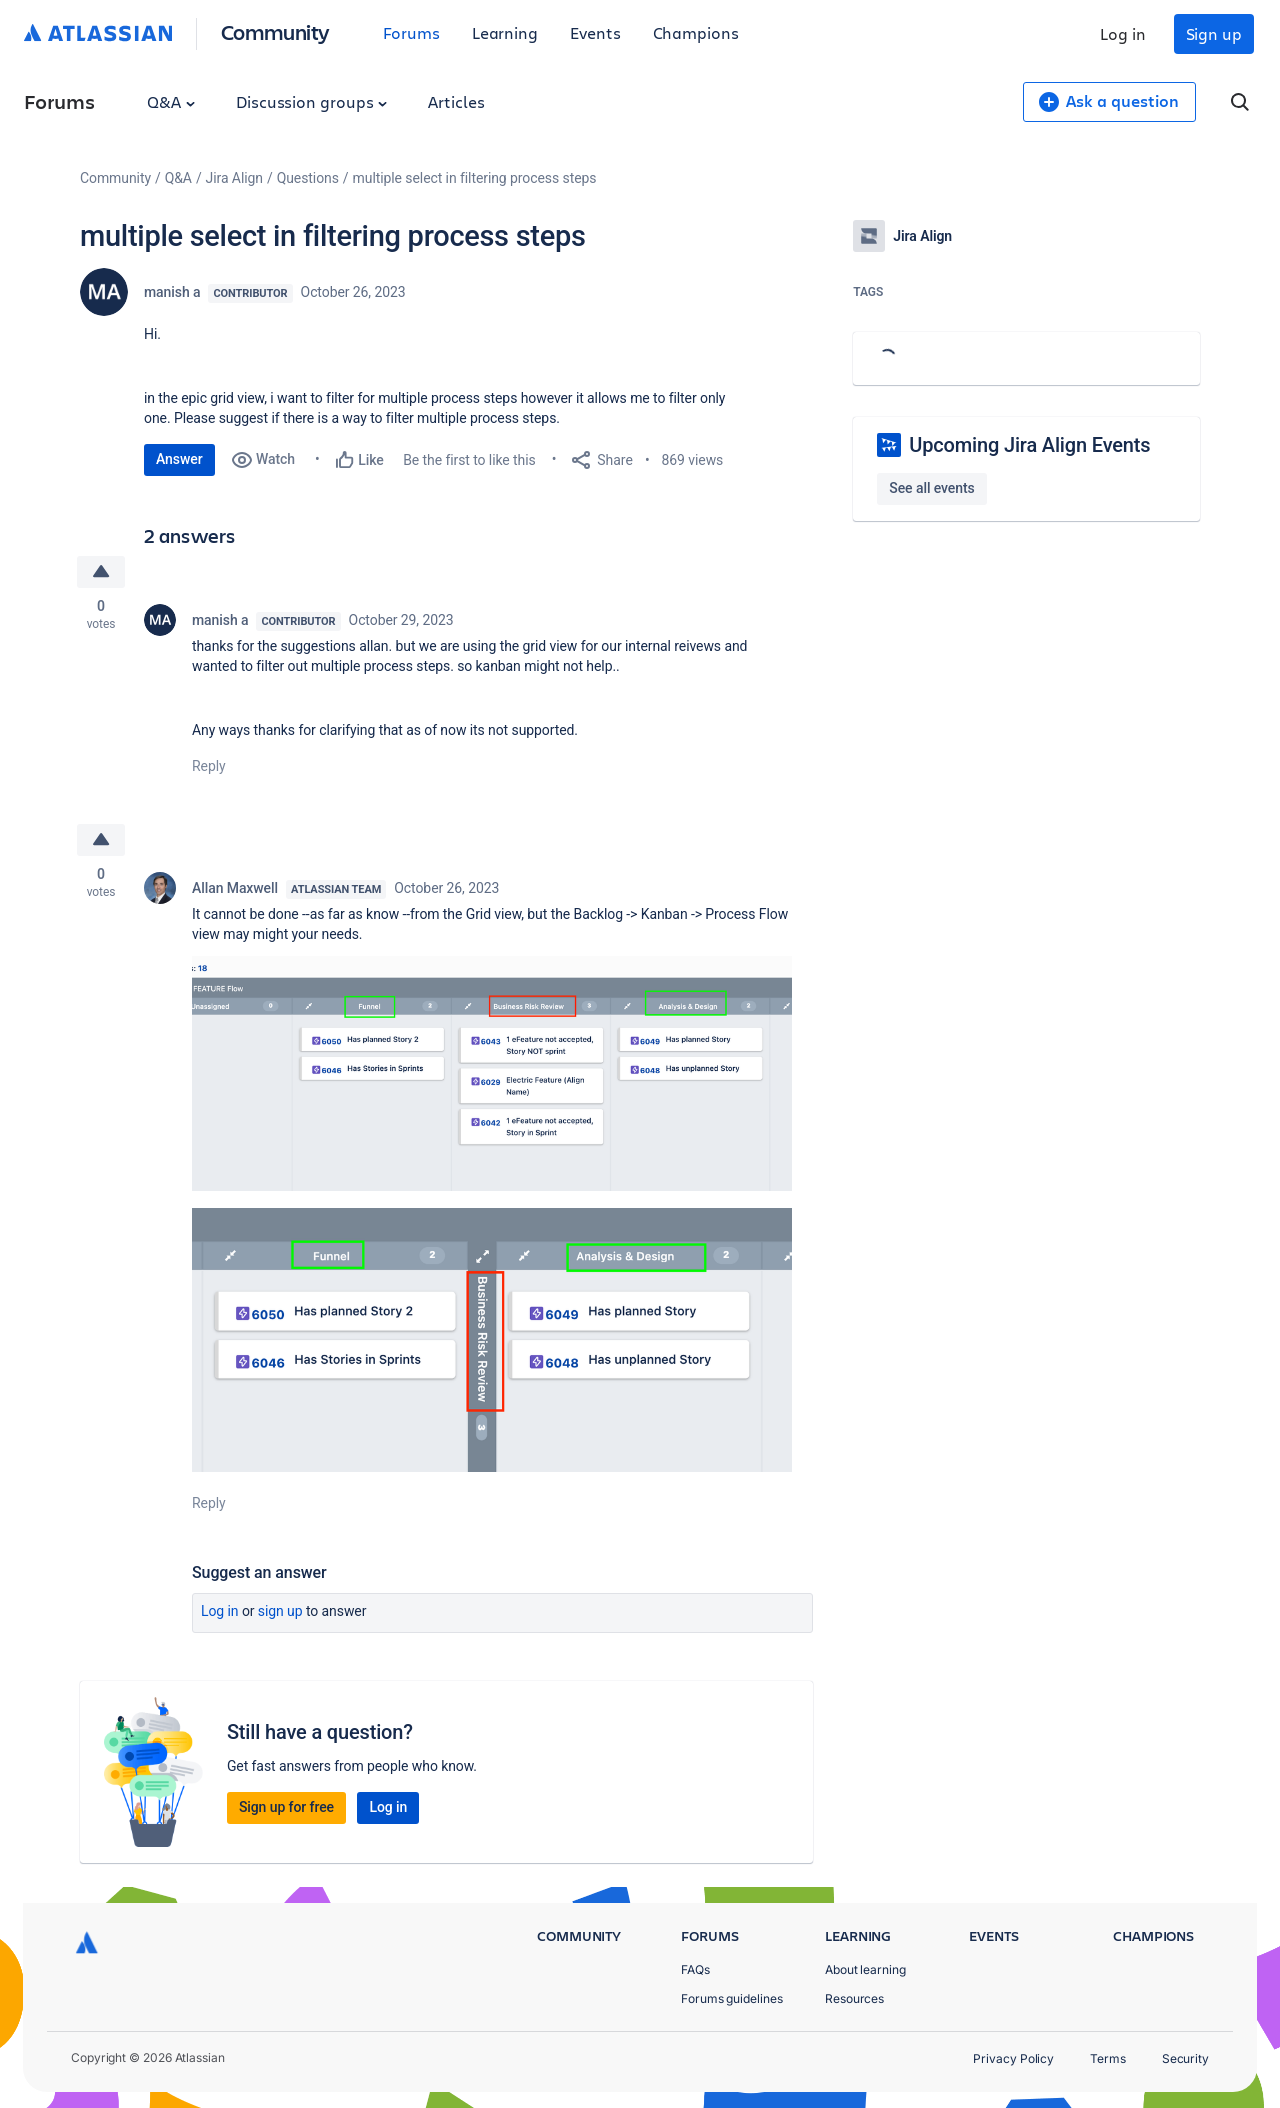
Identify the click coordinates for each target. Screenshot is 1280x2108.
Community (275, 31)
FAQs (695, 1969)
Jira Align (234, 178)
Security (1185, 2058)
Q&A (171, 101)
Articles (456, 101)
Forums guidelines (732, 1998)
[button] (492, 1073)
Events (595, 32)
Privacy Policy (1013, 2058)
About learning (865, 1969)
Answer (179, 459)
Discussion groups (312, 101)
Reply (209, 766)
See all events (931, 488)
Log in (1123, 33)
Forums (411, 32)
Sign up (1214, 33)
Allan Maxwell (235, 888)
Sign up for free (286, 1807)
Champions (696, 32)
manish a (172, 292)
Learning (505, 32)
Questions (308, 178)
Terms (1108, 2058)
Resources (854, 1998)
